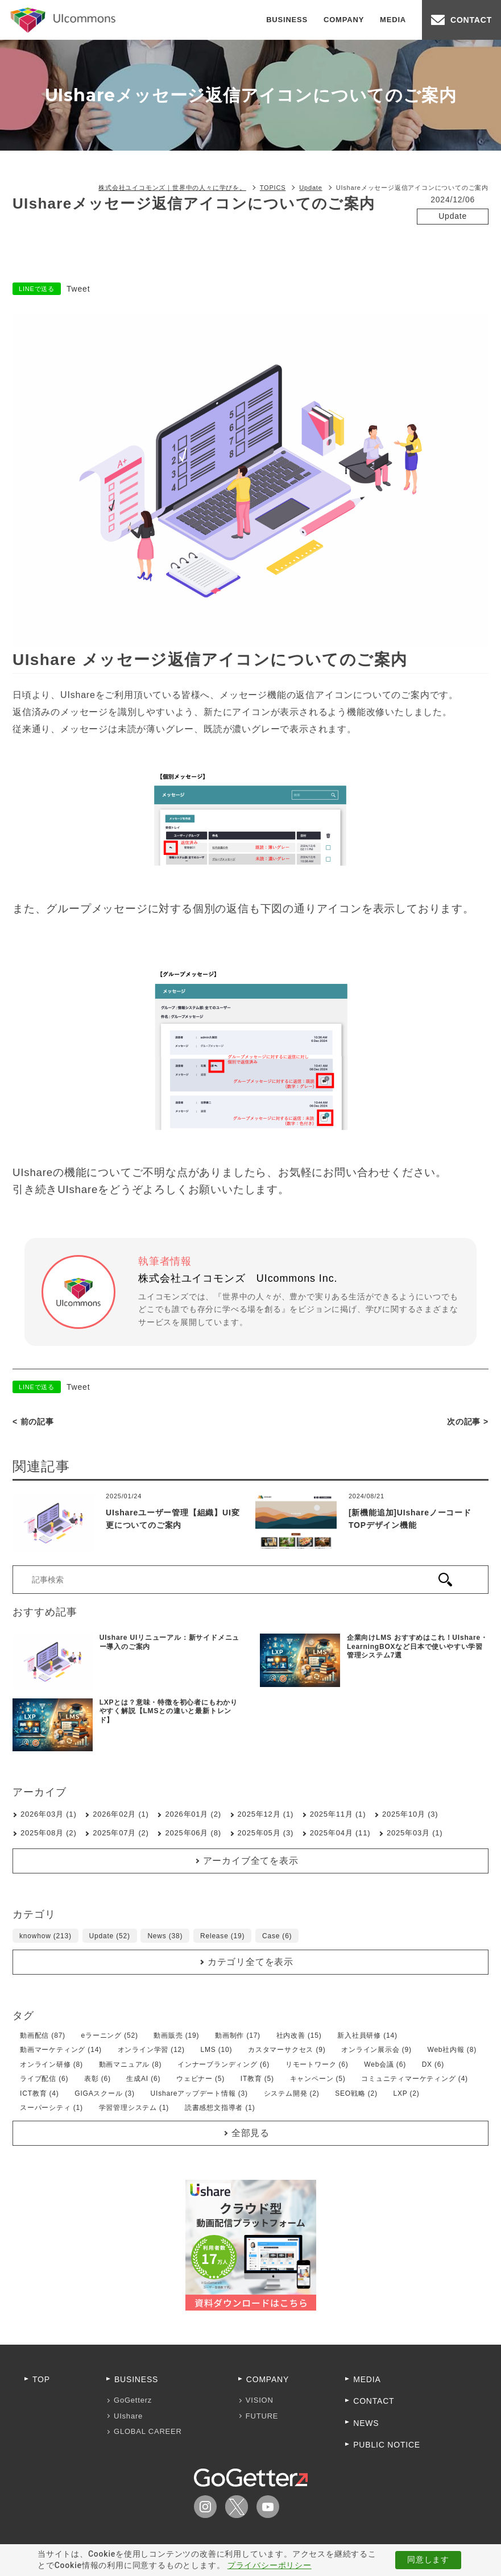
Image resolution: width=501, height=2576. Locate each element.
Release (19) (222, 1936)
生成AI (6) (143, 2079)
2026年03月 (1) (48, 1814)
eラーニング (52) (109, 2035)
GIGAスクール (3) (104, 2093)
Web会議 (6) (385, 2064)
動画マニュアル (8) (130, 2064)
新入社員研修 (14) (367, 2035)
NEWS (366, 2423)
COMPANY (344, 19)
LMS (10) (217, 2050)
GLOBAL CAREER (148, 2431)
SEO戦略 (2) (356, 2093)
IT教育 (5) (257, 2079)
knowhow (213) (45, 1936)
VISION (260, 2400)
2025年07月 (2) (120, 1833)
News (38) (165, 1936)
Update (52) (109, 1936)
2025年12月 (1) (265, 1814)
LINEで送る (37, 288)
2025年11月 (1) (338, 1814)
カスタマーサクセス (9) (286, 2050)
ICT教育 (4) (39, 2093)
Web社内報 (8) (451, 2050)
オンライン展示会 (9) (376, 2050)
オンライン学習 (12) (151, 2050)
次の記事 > (467, 1421)
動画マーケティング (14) (61, 2050)
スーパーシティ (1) (51, 2108)
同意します (428, 2559)
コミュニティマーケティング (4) (414, 2079)
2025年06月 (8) (193, 1833)
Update (452, 216)
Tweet (78, 288)
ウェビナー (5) (200, 2079)
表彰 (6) (97, 2079)
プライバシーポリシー (269, 2565)
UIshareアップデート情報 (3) (199, 2093)
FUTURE (262, 2416)
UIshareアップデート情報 (453, 237)
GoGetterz (133, 2400)
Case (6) (277, 1936)
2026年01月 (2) (193, 1814)
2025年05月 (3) (265, 1833)
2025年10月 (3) (410, 1814)
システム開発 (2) (292, 2093)
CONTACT (471, 19)
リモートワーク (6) (317, 2064)
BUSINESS (287, 19)
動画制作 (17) (237, 2035)
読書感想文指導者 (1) (220, 2108)
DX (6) (433, 2064)
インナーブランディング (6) (223, 2064)
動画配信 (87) (42, 2035)
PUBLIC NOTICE (386, 2444)
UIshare (128, 2416)
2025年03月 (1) (414, 1833)
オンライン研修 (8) (51, 2064)
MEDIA (393, 19)
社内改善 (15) (299, 2035)
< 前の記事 (33, 1421)
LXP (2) (406, 2093)
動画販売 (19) (176, 2035)
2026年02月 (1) (120, 1814)
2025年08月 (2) (48, 1833)
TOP (41, 2379)
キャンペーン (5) (318, 2079)
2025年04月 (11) (340, 1833)
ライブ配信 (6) (44, 2079)
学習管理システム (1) (134, 2108)
